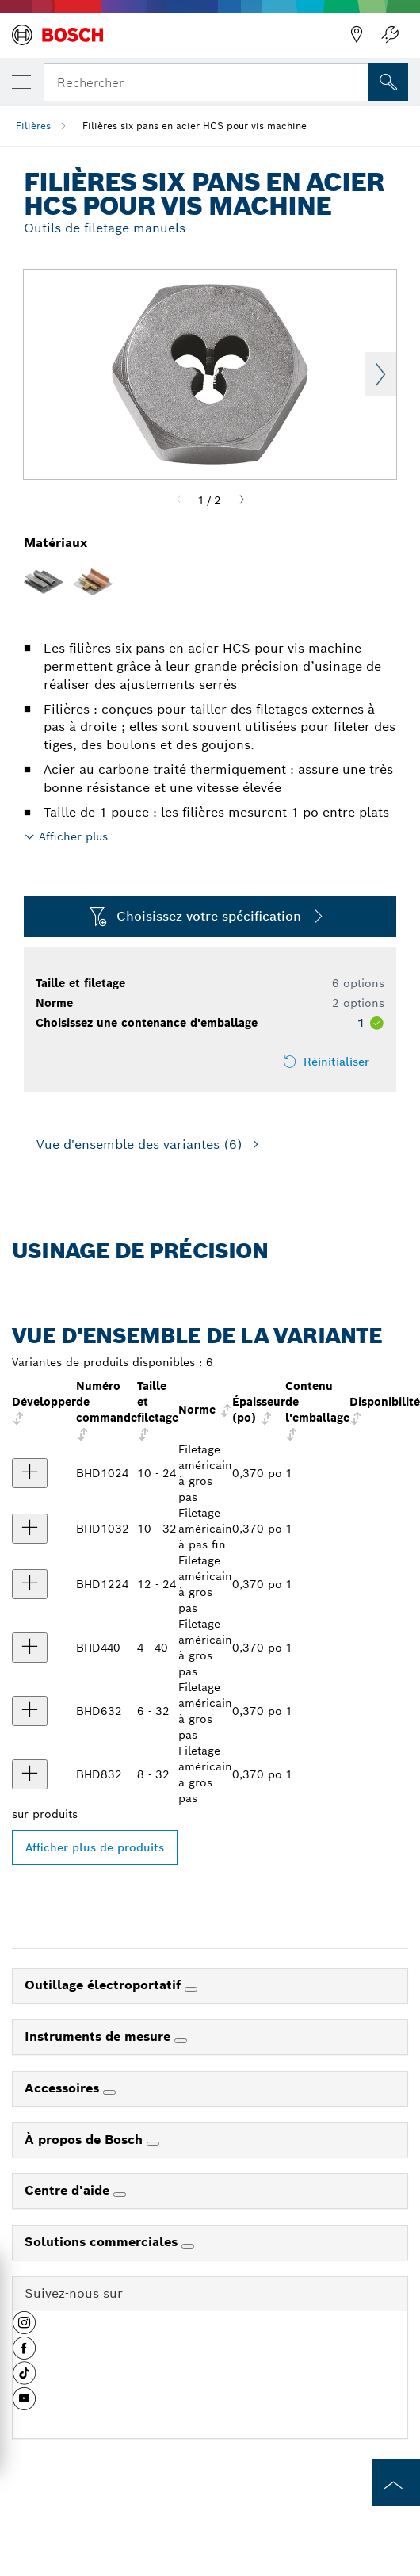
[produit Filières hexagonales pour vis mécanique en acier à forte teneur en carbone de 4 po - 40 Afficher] (30, 1647)
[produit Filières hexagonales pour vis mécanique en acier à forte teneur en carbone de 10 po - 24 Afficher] (30, 1473)
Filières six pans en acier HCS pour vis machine (194, 126)
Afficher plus (73, 836)
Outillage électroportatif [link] (105, 1985)
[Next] (241, 500)
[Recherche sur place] (388, 82)
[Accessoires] (109, 2092)
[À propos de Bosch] (153, 2144)
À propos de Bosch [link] (86, 2139)
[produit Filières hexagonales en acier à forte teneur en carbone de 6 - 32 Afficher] (30, 1711)
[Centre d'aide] (119, 2194)
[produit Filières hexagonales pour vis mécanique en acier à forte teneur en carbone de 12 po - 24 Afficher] (30, 1584)
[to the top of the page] (396, 2482)
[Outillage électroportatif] (191, 1989)
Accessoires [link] (64, 2088)
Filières (33, 126)
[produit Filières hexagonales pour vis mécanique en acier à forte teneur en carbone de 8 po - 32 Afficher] (30, 1774)
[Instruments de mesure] (180, 2040)
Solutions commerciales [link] (103, 2241)
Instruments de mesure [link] (99, 2036)
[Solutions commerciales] (187, 2246)
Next (380, 374)
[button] (24, 2328)
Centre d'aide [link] (69, 2190)
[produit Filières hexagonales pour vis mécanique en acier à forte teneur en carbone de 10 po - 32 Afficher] (30, 1529)
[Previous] (179, 500)
